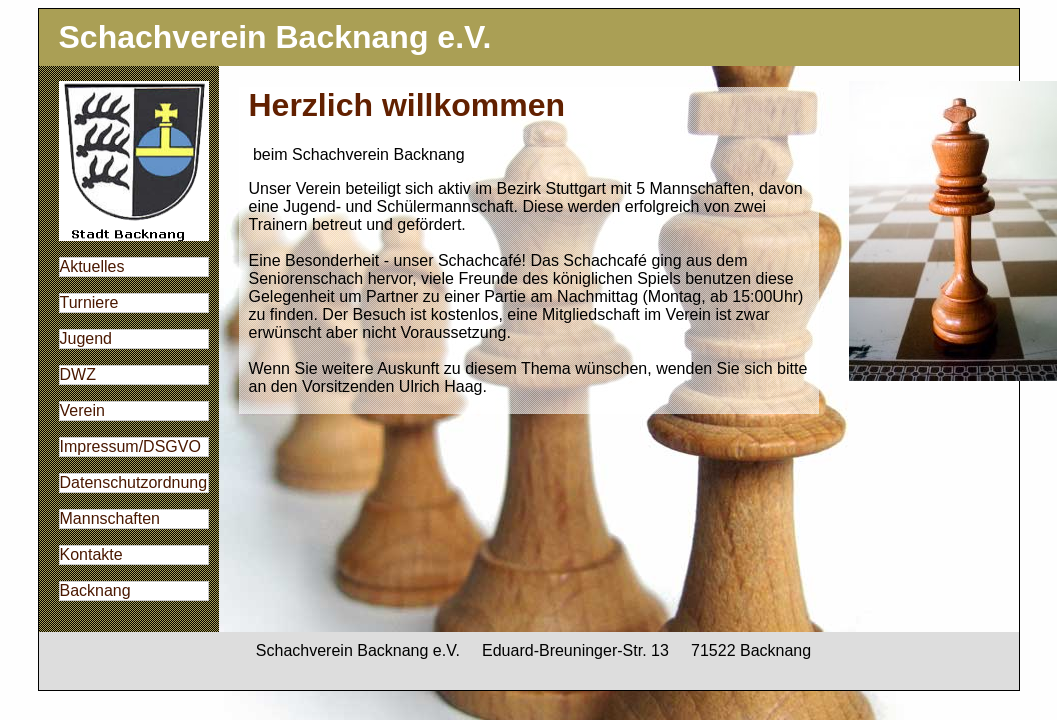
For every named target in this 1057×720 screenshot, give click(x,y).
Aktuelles (92, 266)
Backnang (95, 590)
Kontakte (91, 554)
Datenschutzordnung (134, 482)
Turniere (89, 302)
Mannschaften (110, 518)
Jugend (86, 338)
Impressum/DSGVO (130, 446)
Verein (82, 410)
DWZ (78, 374)
